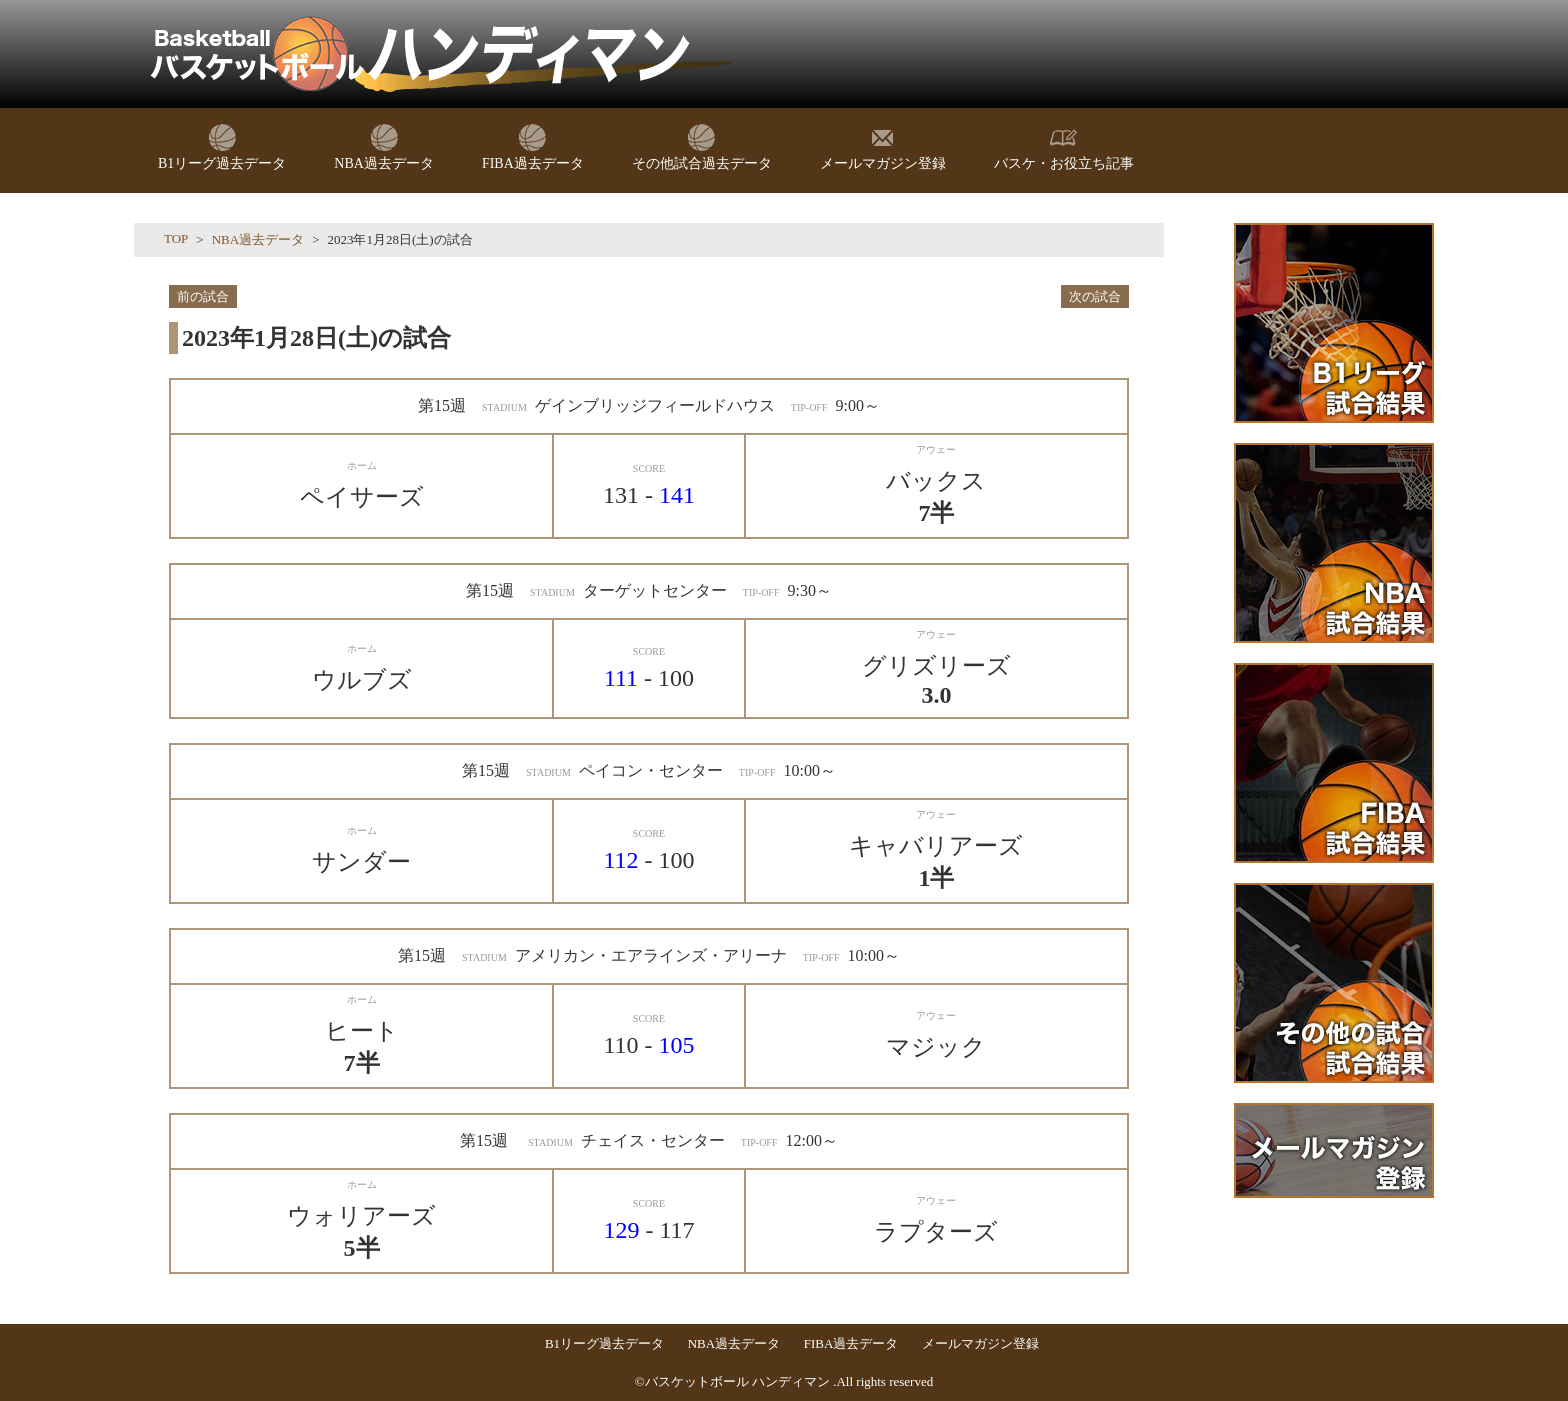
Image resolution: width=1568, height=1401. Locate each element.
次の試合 (1095, 296)
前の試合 (203, 296)
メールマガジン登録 (980, 1343)
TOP (176, 238)
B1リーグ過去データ (604, 1343)
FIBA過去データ (851, 1343)
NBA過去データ (258, 239)
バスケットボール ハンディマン (737, 1381)
